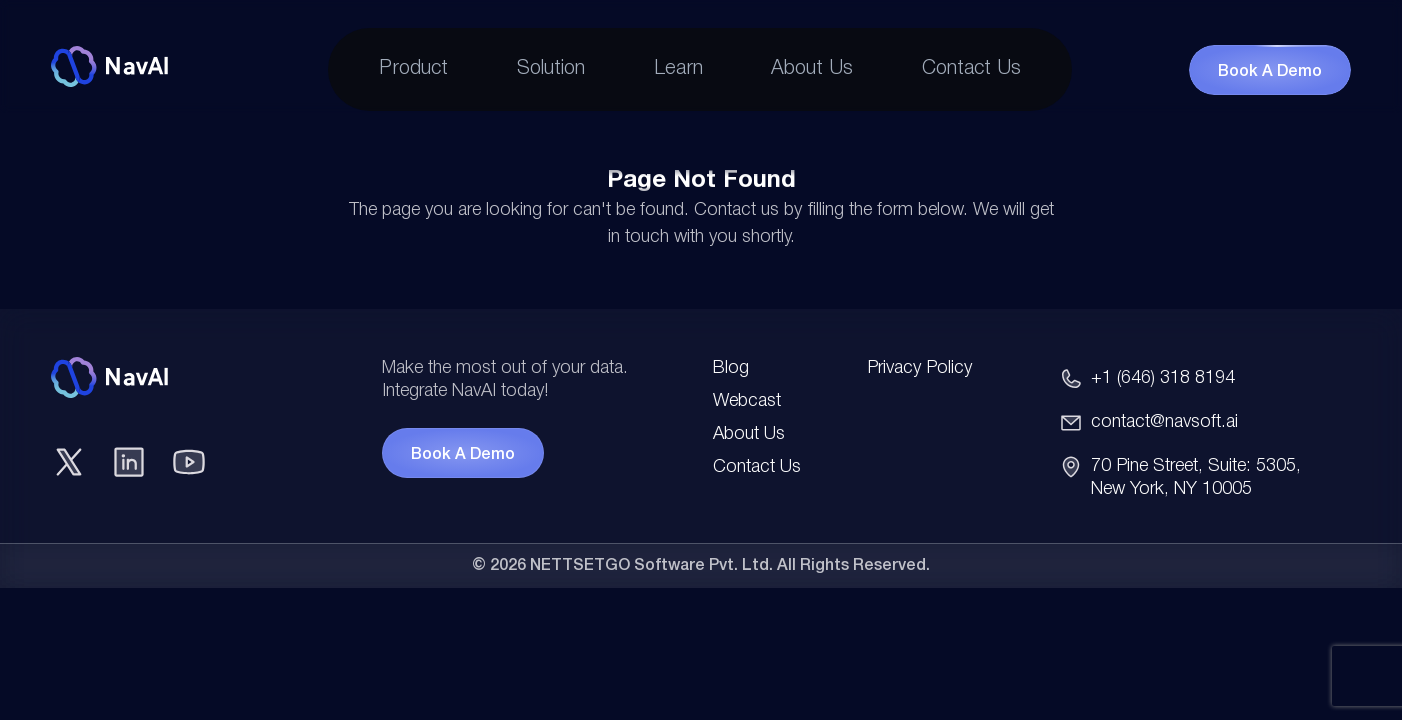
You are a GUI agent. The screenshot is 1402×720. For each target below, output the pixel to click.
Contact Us (971, 69)
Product (413, 69)
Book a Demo (1270, 72)
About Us (812, 69)
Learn (678, 69)
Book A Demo (463, 455)
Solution (551, 69)
